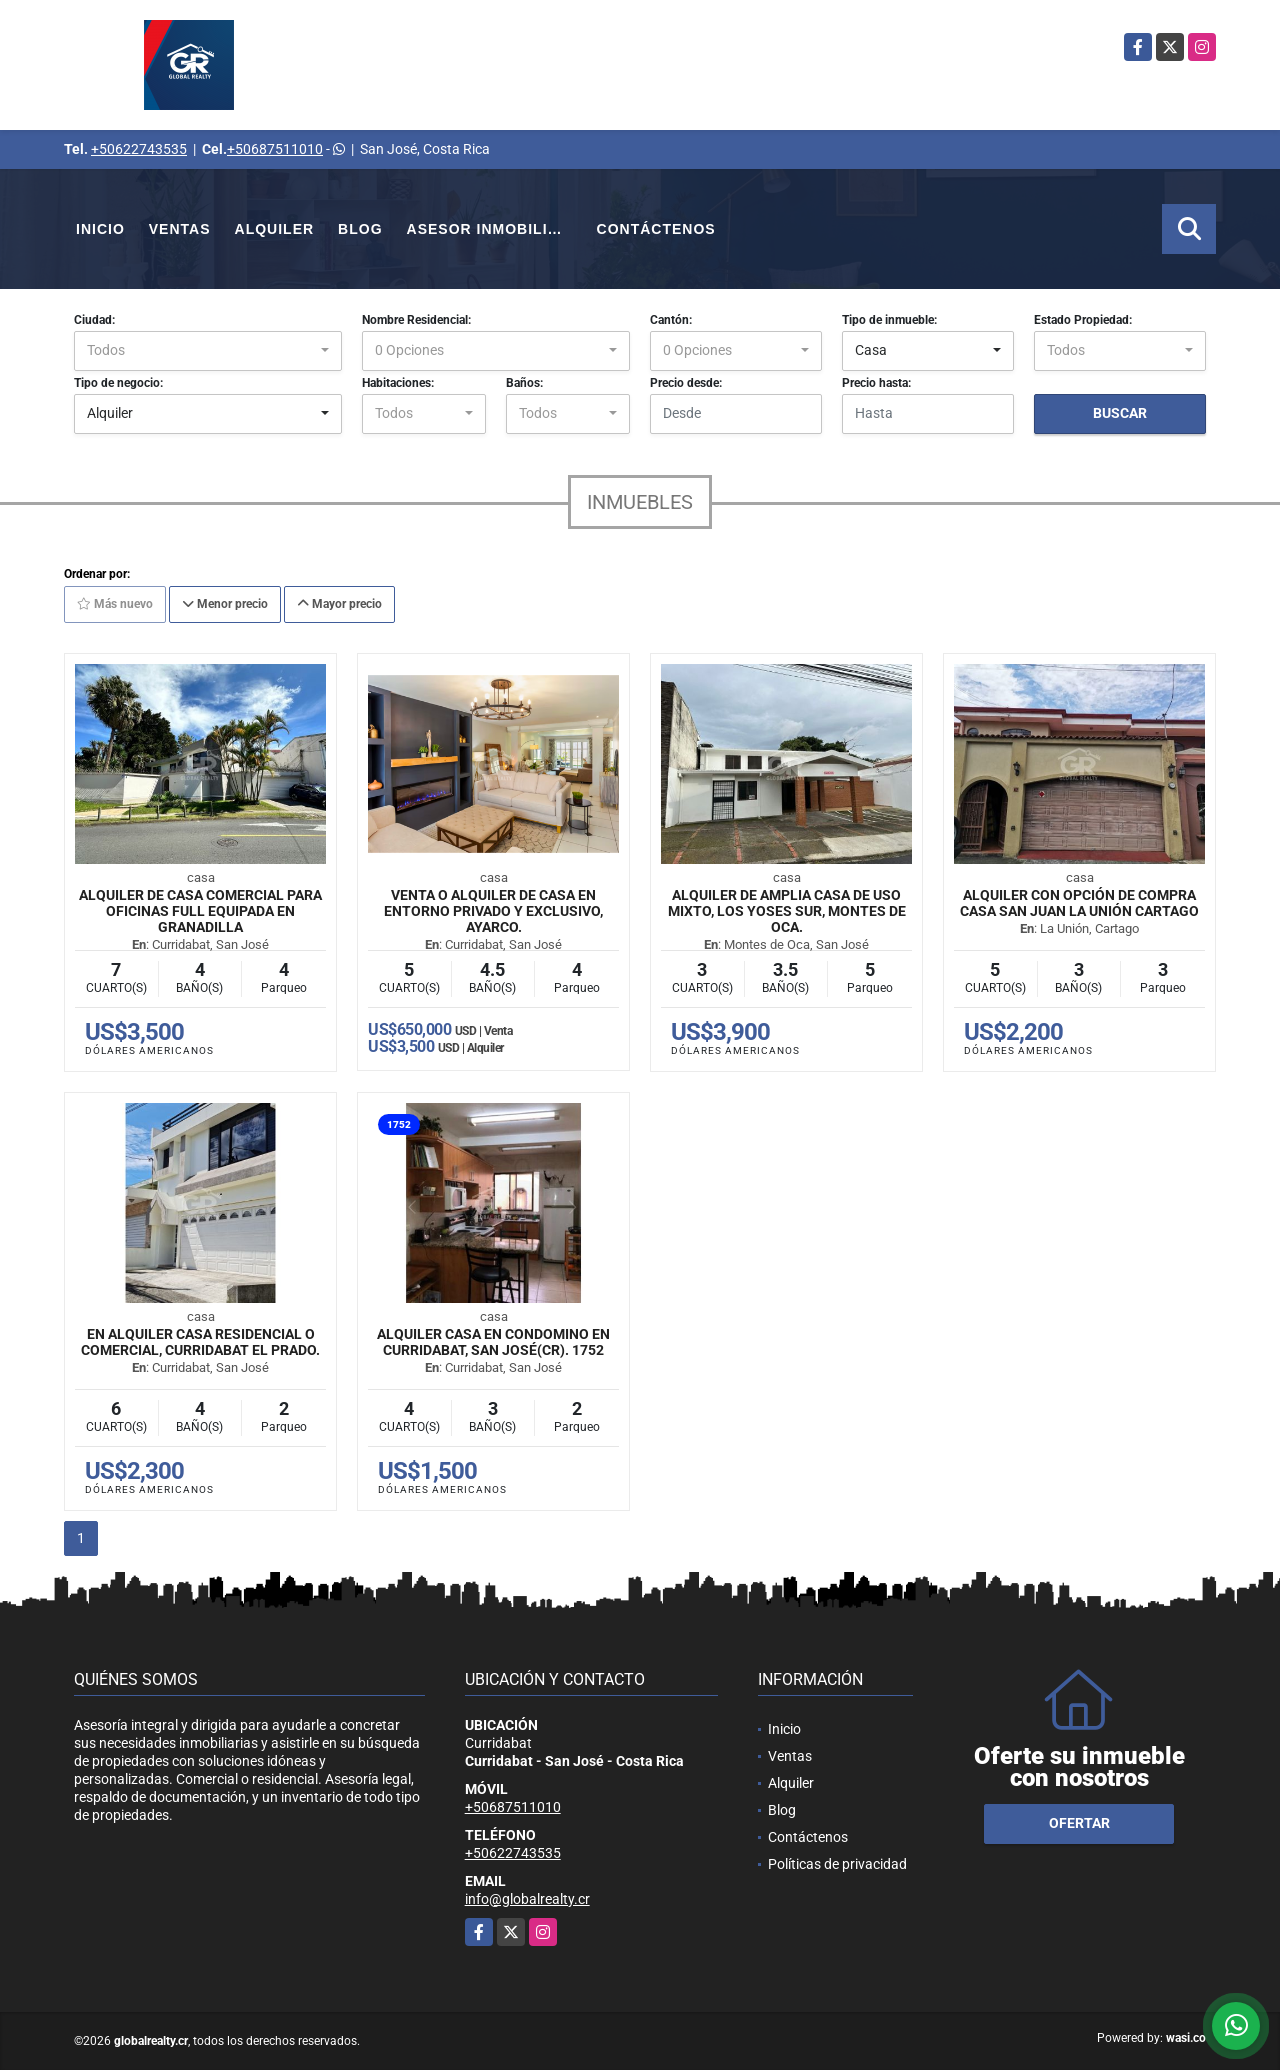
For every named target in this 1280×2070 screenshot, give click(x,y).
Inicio (100, 229)
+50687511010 (275, 149)
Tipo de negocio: (118, 383)
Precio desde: (686, 383)
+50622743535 (139, 149)
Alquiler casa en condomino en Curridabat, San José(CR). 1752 (493, 1342)
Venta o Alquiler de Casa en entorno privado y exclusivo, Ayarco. (493, 911)
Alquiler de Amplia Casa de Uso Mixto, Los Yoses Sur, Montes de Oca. (787, 911)
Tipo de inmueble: (889, 320)
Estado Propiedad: (1083, 320)
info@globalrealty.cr (527, 1899)
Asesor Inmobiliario (496, 229)
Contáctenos (656, 229)
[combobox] (208, 351)
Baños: (524, 383)
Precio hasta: (876, 383)
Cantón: (671, 320)
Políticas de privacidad (837, 1864)
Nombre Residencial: (416, 320)
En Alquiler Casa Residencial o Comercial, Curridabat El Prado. (200, 1342)
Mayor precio (339, 604)
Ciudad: (94, 320)
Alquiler (275, 229)
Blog (360, 229)
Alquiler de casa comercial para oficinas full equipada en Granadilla (200, 911)
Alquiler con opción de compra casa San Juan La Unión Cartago (1079, 903)
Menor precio (225, 604)
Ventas (180, 229)
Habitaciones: (398, 383)
